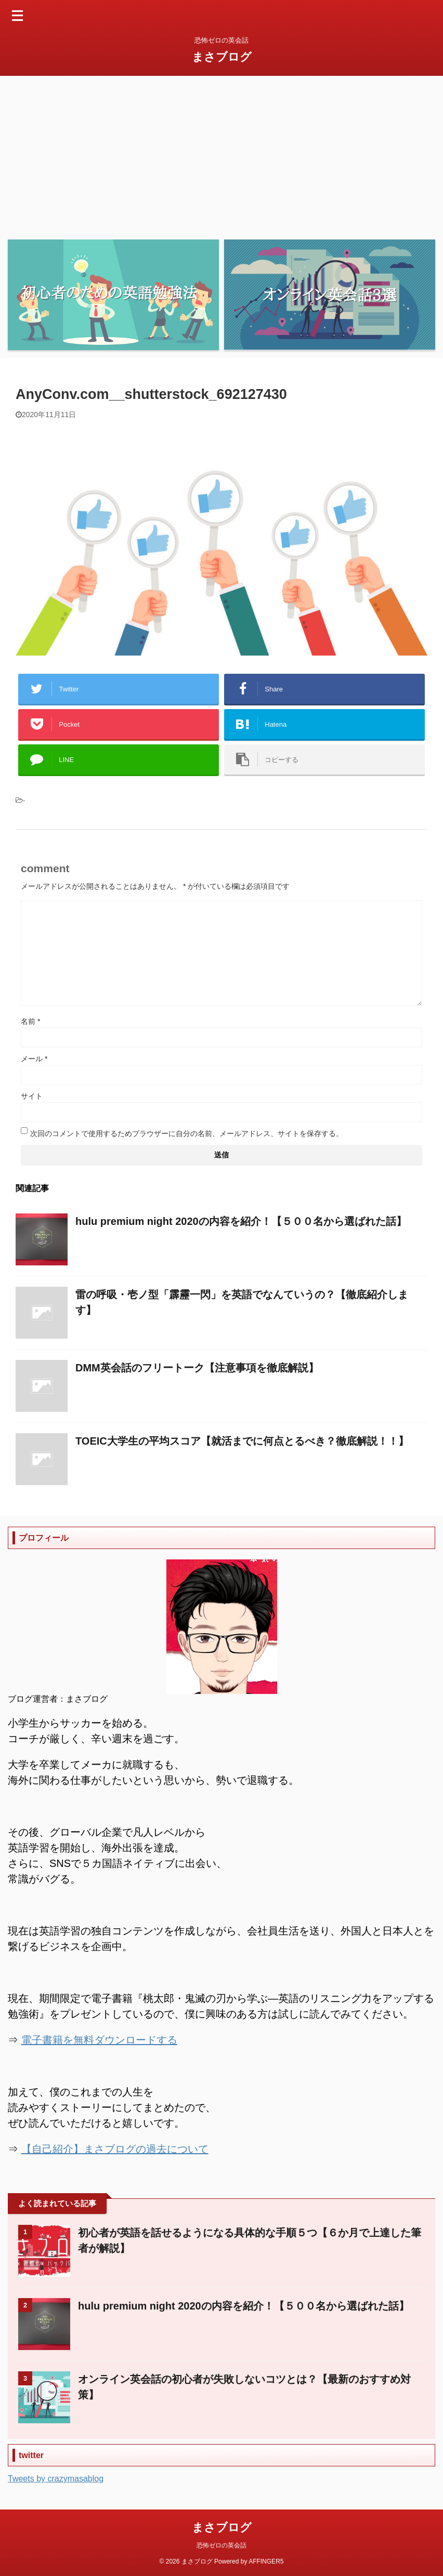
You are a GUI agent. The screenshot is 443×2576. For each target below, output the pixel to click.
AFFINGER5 (266, 2561)
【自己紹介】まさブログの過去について (115, 2149)
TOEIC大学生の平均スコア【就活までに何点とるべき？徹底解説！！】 (242, 1441)
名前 (30, 1021)
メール (34, 1059)
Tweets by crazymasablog (55, 2478)
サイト (32, 1096)
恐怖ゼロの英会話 (221, 2545)
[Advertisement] (221, 153)
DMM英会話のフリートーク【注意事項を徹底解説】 (197, 1367)
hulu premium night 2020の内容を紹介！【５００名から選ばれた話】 (241, 1221)
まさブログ (222, 56)
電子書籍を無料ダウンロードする (99, 2040)
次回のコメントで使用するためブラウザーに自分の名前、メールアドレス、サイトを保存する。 (186, 1133)
